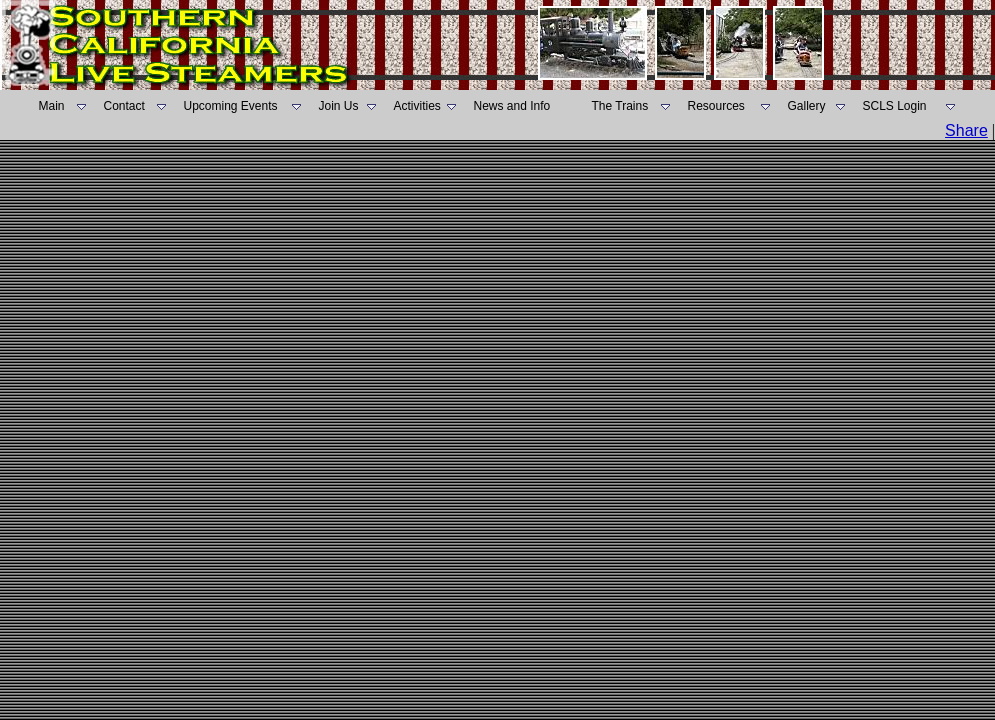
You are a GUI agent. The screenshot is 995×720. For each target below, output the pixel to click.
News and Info (512, 106)
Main (52, 106)
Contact (124, 106)
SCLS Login (895, 106)
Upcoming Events (231, 106)
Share (966, 130)
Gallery (807, 106)
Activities (417, 106)
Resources (716, 106)
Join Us (339, 106)
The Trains (620, 106)
